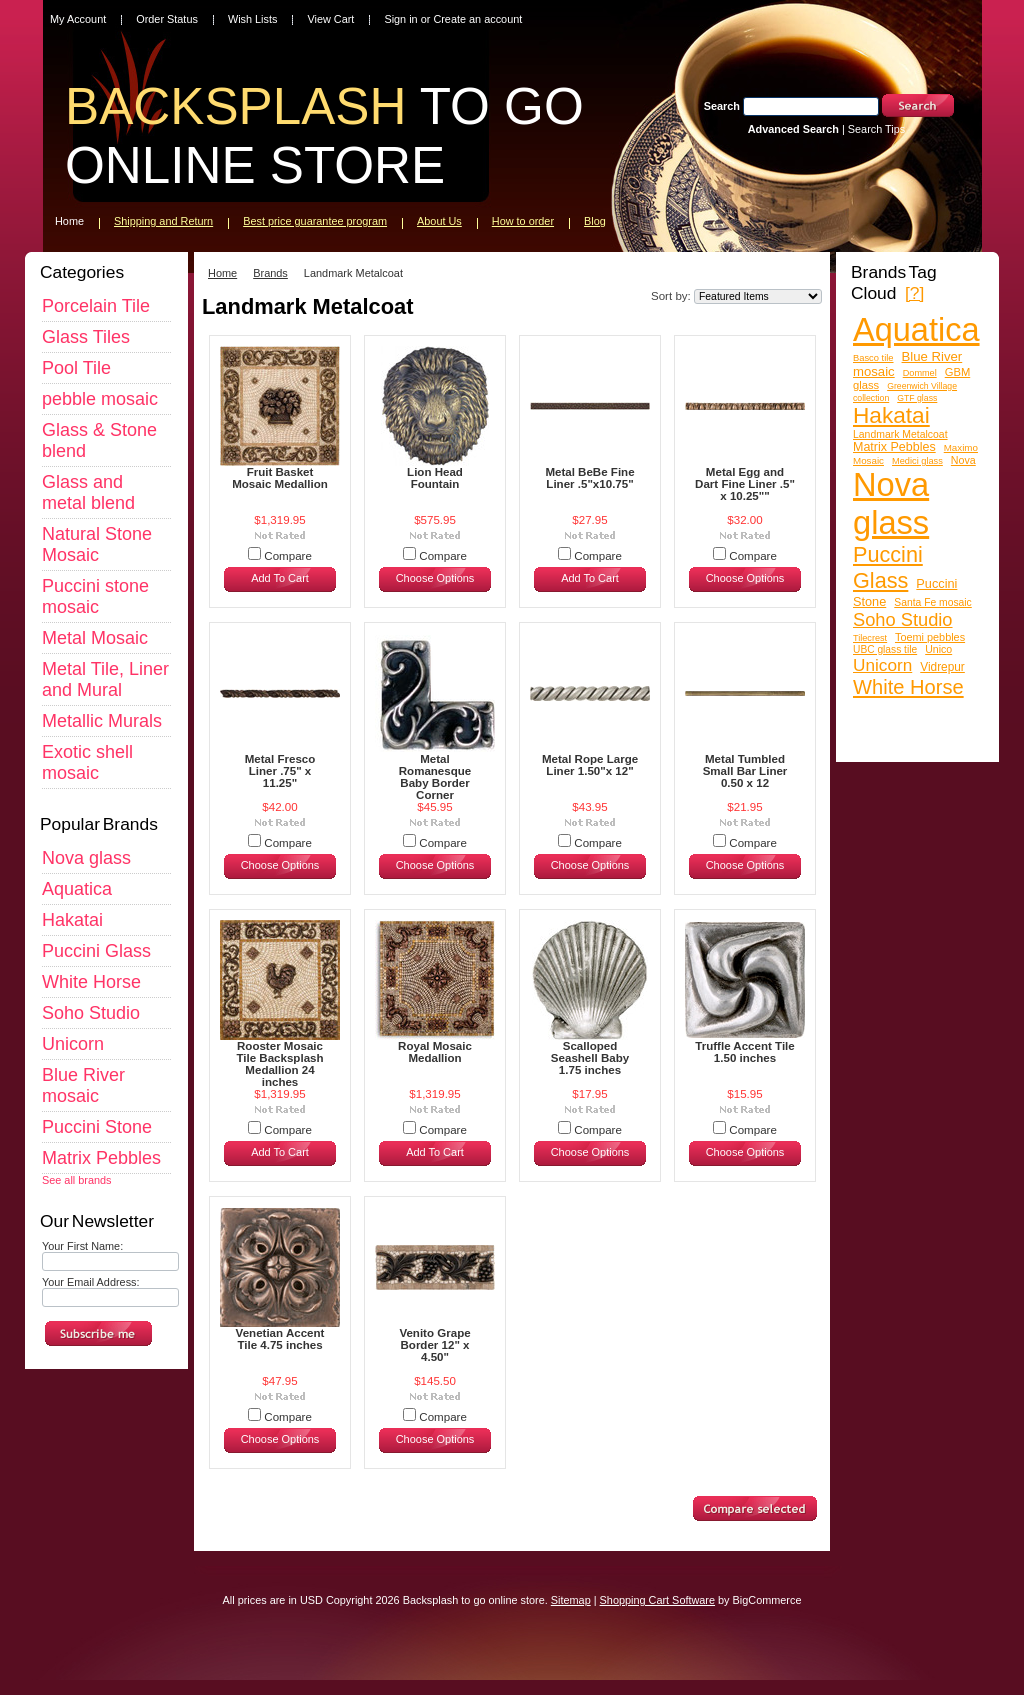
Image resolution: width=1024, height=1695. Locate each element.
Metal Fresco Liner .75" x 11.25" (280, 771)
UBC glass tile (885, 649)
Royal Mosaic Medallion (435, 1052)
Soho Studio (91, 1013)
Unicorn (73, 1044)
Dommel (920, 373)
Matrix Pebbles (101, 1158)
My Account (78, 19)
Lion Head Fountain (435, 478)
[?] (914, 293)
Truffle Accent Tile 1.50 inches (744, 1052)
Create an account (477, 19)
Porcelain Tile (96, 306)
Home (222, 273)
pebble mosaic (100, 399)
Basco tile (873, 358)
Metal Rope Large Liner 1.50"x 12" (590, 765)
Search (722, 106)
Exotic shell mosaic (87, 762)
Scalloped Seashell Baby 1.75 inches (590, 1058)
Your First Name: (82, 1246)
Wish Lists (253, 19)
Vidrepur (942, 667)
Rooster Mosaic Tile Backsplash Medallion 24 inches (279, 1064)
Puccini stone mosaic (95, 596)
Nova (963, 460)
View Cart (330, 19)
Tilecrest (870, 638)
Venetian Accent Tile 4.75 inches (280, 1339)
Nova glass (86, 858)
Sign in (400, 19)
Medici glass (917, 461)
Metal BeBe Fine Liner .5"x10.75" (589, 478)
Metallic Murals (102, 721)
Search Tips (876, 129)
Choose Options (435, 578)
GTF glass (917, 398)
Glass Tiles (86, 337)
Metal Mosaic (95, 638)
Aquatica (77, 889)
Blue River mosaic (83, 1085)
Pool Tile (76, 368)
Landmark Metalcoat (900, 434)
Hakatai (72, 920)
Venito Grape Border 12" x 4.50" (434, 1345)
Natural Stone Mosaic (97, 544)
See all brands (77, 1180)
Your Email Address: (91, 1282)
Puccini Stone (97, 1127)
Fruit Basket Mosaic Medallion (280, 478)
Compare (288, 556)
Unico (938, 649)
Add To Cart (280, 578)
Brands (270, 273)
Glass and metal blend (88, 492)
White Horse (91, 982)
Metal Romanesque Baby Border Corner (435, 777)
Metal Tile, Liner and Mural (105, 679)
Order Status (167, 19)
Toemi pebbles (930, 637)
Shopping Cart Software (657, 1600)
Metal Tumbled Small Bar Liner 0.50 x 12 (745, 771)
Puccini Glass (96, 951)
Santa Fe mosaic (933, 602)
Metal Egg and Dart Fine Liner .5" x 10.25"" (745, 484)
